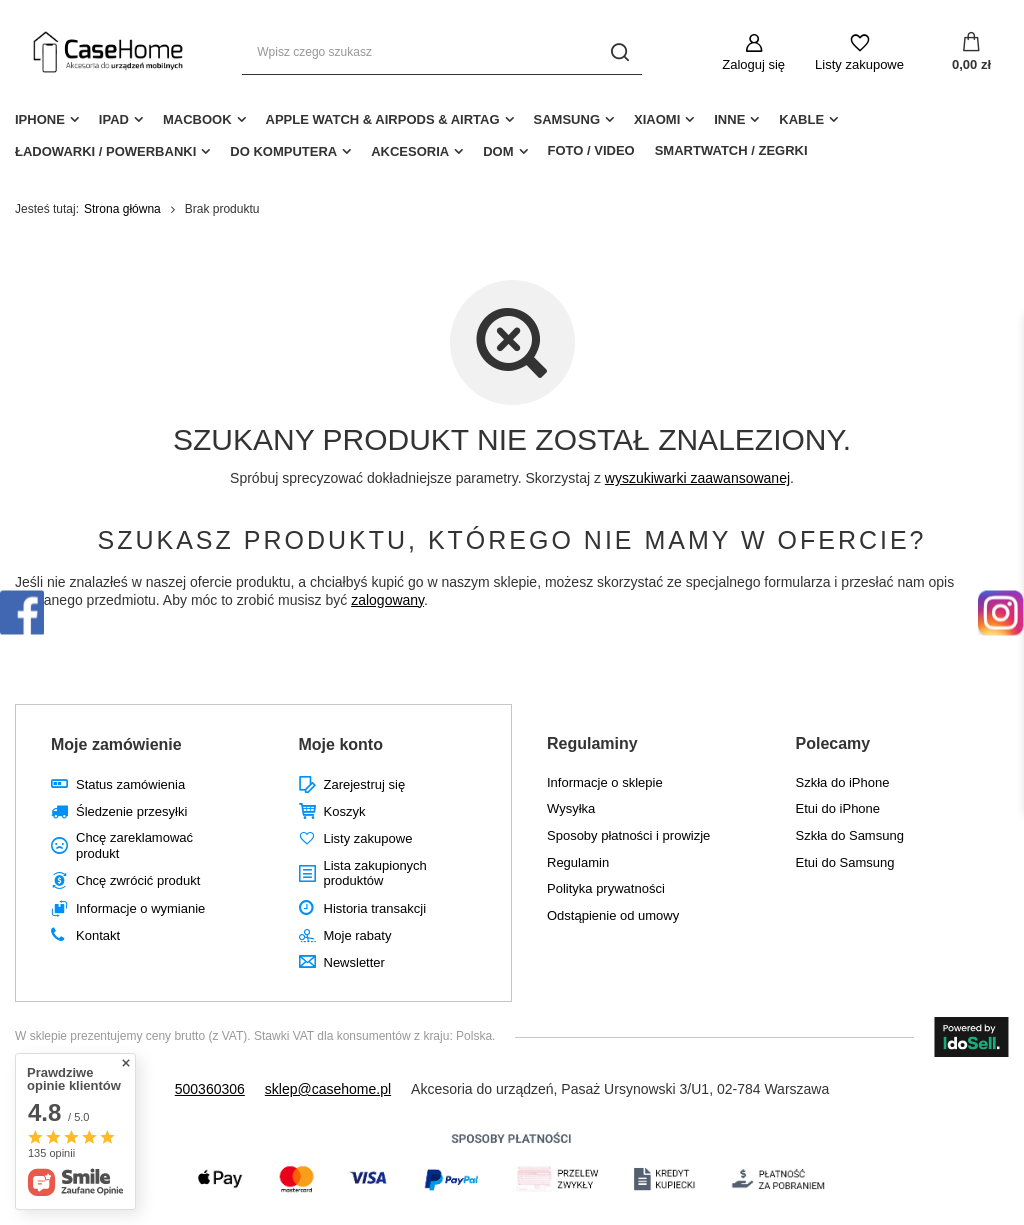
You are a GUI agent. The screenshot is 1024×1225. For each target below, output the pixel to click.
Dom (498, 151)
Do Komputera (283, 151)
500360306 (210, 1089)
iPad (114, 119)
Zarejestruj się (365, 784)
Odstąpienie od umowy (613, 915)
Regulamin (578, 862)
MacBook (197, 119)
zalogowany (387, 600)
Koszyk (345, 811)
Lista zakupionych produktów (375, 873)
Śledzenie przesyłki (131, 811)
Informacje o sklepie (605, 782)
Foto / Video (591, 150)
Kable (801, 119)
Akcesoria (410, 151)
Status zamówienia (130, 784)
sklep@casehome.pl (328, 1089)
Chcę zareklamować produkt (134, 845)
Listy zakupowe (859, 64)
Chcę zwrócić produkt (138, 880)
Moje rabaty (358, 935)
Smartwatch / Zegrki (731, 150)
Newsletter (354, 962)
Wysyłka (571, 808)
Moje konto (341, 744)
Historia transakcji (375, 908)
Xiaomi (657, 119)
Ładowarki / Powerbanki (105, 151)
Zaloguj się (753, 64)
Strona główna (122, 209)
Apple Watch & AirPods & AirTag (383, 119)
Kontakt (98, 935)
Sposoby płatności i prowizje (628, 835)
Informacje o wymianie (140, 908)
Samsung (567, 119)
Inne (729, 119)
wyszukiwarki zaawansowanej (697, 478)
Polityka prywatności (606, 888)
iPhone (40, 119)
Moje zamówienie (116, 744)
